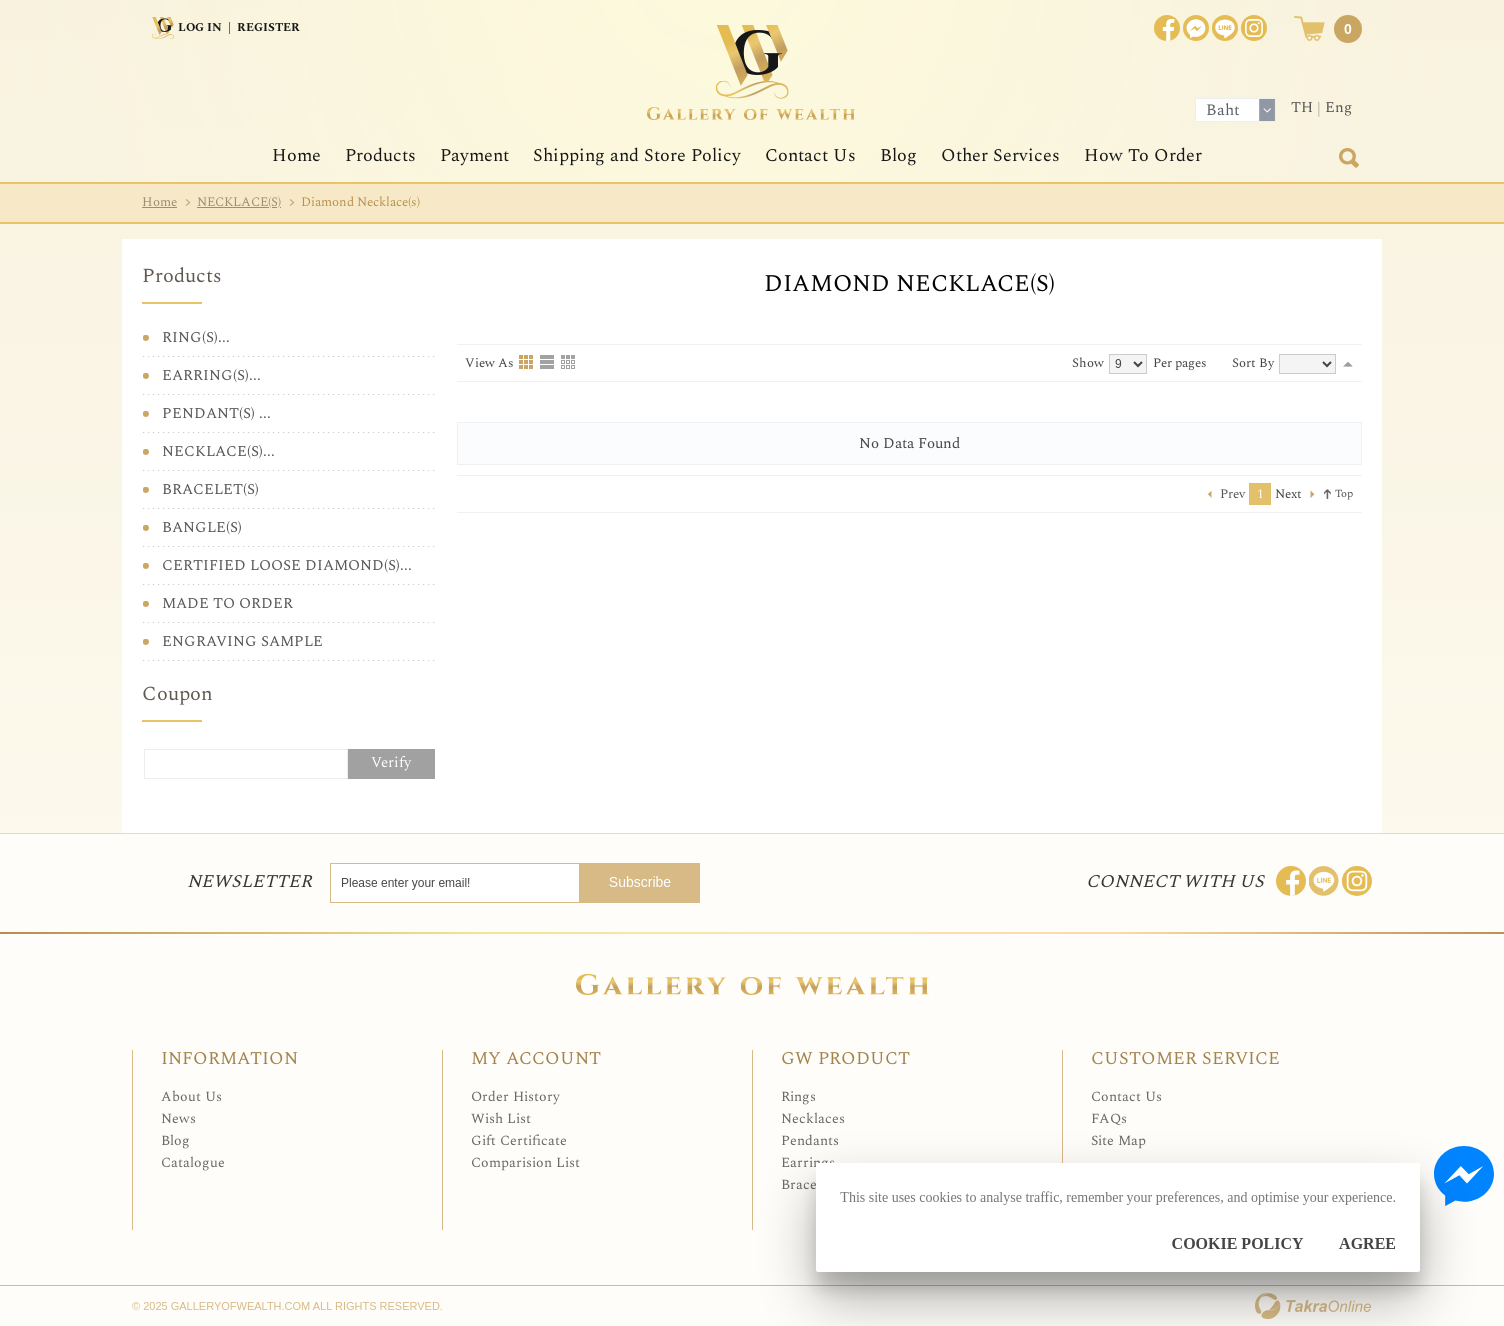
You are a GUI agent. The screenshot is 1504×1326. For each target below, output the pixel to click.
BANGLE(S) (202, 527)
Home (296, 155)
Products (380, 155)
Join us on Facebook (1196, 28)
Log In (200, 27)
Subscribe (640, 882)
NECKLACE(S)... (218, 451)
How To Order (1143, 155)
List (548, 363)
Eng (1338, 107)
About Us (191, 1096)
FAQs (1109, 1118)
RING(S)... (196, 337)
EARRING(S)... (211, 375)
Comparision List (525, 1162)
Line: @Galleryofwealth (1324, 881)
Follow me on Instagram (1357, 881)
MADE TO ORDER (227, 603)
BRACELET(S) (210, 489)
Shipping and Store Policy (637, 155)
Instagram (1254, 28)
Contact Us (810, 155)
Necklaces (813, 1118)
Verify (391, 762)
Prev (1232, 494)
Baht (1223, 110)
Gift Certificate (519, 1140)
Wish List (501, 1118)
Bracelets (810, 1184)
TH (1302, 107)
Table (569, 363)
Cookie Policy (1238, 1243)
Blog (898, 155)
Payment (474, 155)
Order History (515, 1096)
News (178, 1118)
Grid (527, 363)
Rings (798, 1096)
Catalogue (193, 1162)
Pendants (810, 1140)
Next (1288, 494)
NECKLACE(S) (239, 202)
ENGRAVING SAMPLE (242, 641)
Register (268, 27)
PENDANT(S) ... (216, 413)
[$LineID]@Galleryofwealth (1225, 28)
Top (1344, 493)
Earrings (808, 1162)
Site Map (1118, 1140)
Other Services (1000, 155)
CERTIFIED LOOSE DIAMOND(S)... (287, 565)
